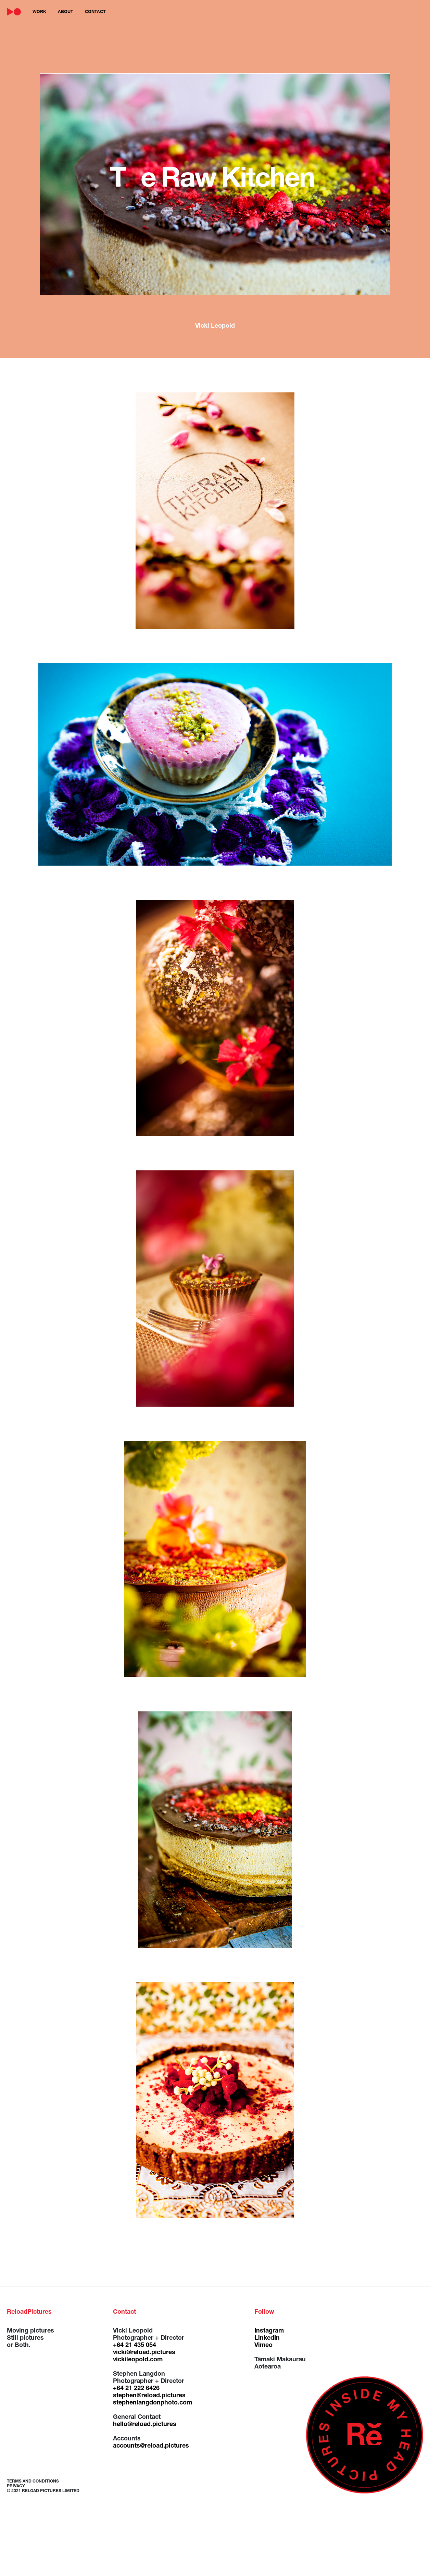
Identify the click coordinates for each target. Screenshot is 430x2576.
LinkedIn (267, 2338)
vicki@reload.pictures (144, 2353)
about (65, 12)
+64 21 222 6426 (136, 2389)
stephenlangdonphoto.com (152, 2403)
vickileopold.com (138, 2360)
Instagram (269, 2331)
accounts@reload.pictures (151, 2446)
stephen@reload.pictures (149, 2396)
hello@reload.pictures (144, 2425)
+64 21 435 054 (134, 2345)
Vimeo (263, 2345)
